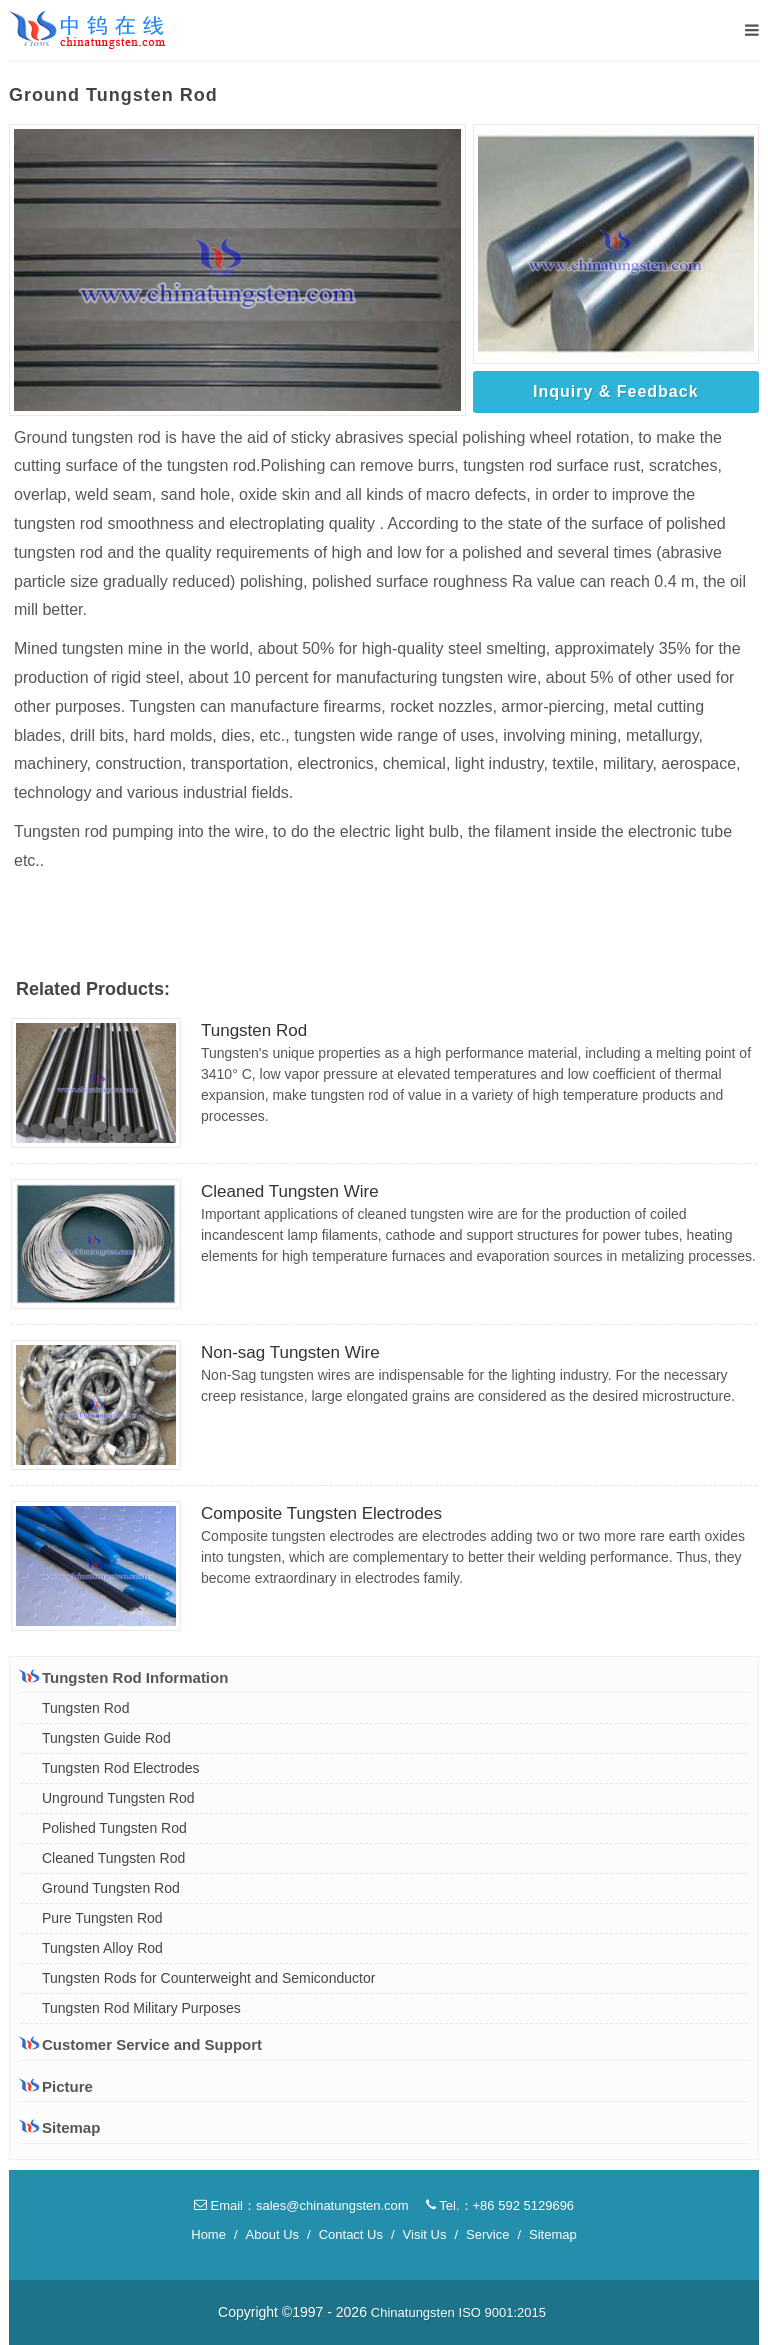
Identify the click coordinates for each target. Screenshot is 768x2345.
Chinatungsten (413, 2312)
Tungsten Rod (254, 1030)
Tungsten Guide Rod (106, 1738)
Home (208, 2234)
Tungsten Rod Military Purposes (141, 2008)
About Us (272, 2234)
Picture (56, 2086)
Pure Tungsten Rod (102, 1918)
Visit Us (425, 2234)
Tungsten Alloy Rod (102, 1948)
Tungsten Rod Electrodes (120, 1768)
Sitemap (60, 2127)
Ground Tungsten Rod (111, 1888)
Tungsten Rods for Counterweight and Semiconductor (208, 1978)
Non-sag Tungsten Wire (290, 1352)
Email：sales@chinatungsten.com (301, 2205)
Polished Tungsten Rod (114, 1828)
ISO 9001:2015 (502, 2312)
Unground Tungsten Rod (118, 1798)
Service (487, 2234)
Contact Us (351, 2234)
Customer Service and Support (141, 2044)
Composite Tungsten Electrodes (321, 1513)
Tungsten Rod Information (124, 1677)
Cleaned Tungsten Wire (290, 1191)
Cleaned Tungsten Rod (113, 1858)
